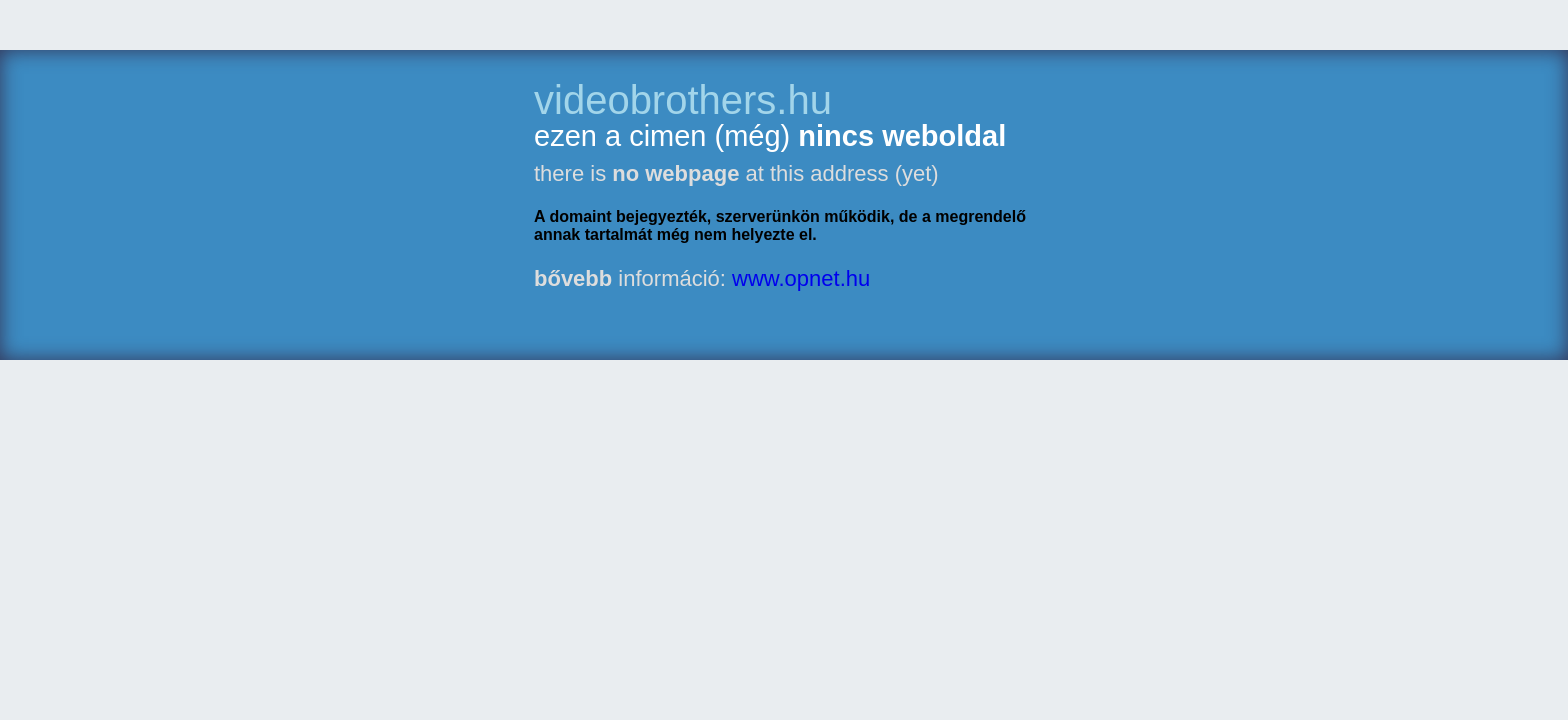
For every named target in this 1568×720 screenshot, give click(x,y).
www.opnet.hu (801, 278)
